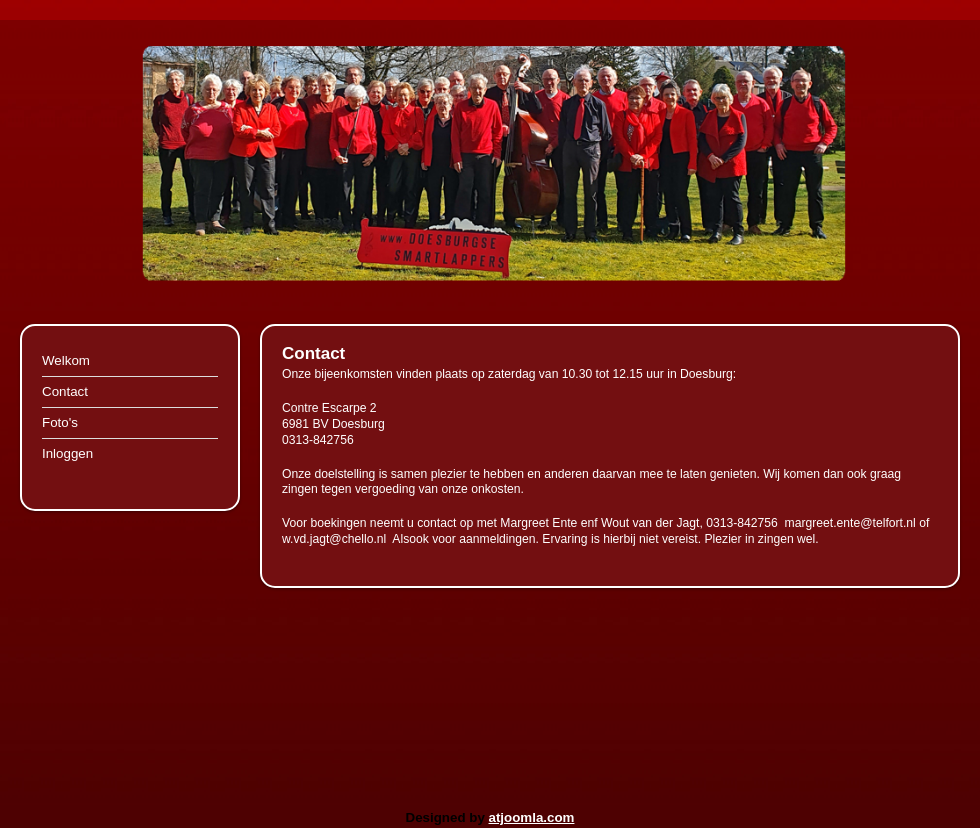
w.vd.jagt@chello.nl (334, 539)
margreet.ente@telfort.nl (850, 523)
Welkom (66, 360)
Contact (65, 391)
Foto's (60, 422)
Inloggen (67, 453)
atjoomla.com (532, 817)
